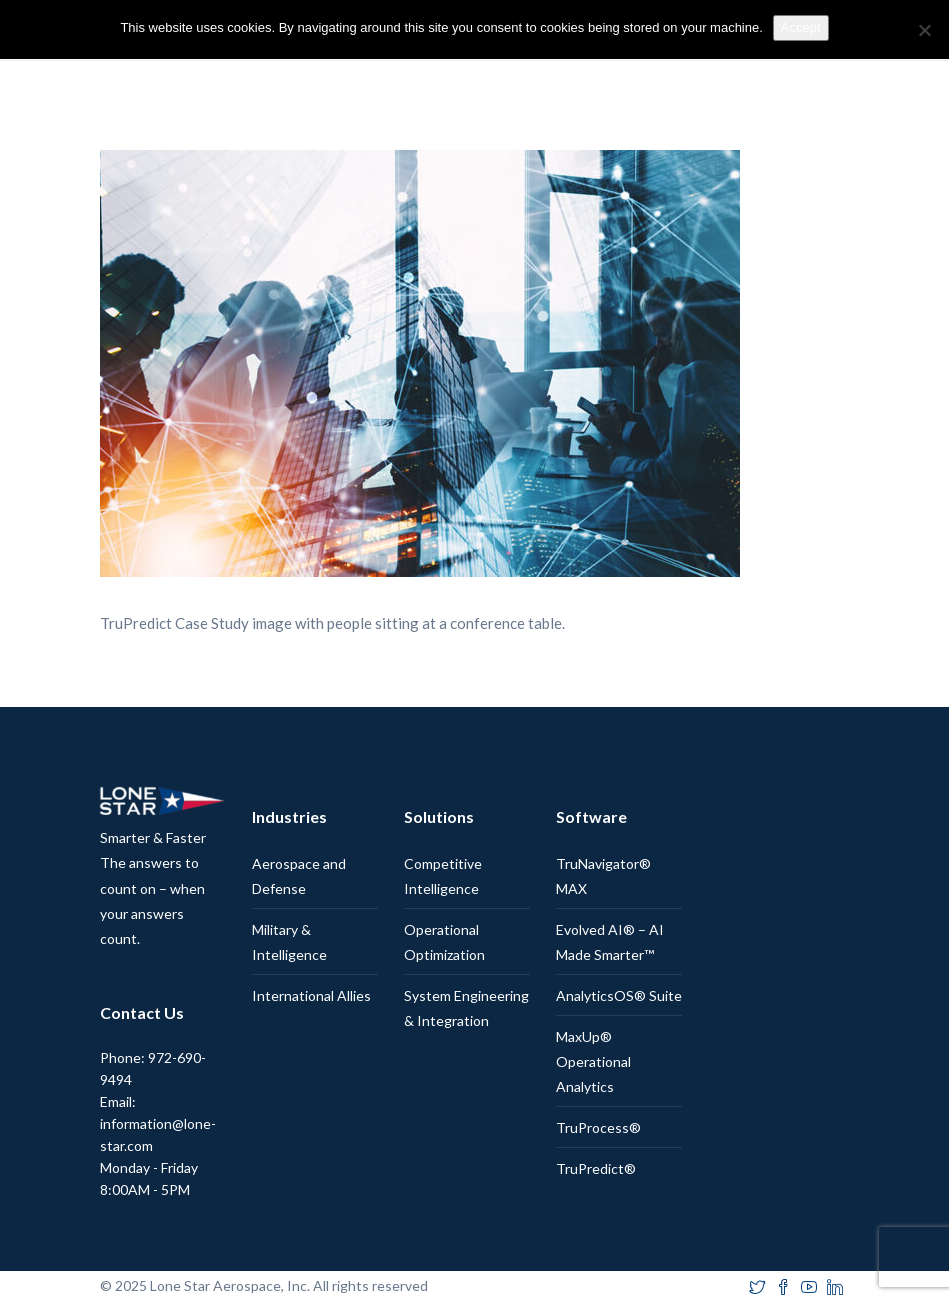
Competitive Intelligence (443, 876)
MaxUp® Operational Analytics (593, 1061)
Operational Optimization (444, 942)
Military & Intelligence (289, 942)
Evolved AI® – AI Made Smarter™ (610, 942)
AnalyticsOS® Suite (619, 995)
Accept (801, 27)
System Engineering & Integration (466, 1008)
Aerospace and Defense (299, 876)
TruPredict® (596, 1168)
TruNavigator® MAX (603, 876)
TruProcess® (598, 1127)
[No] (924, 30)
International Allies (311, 995)
